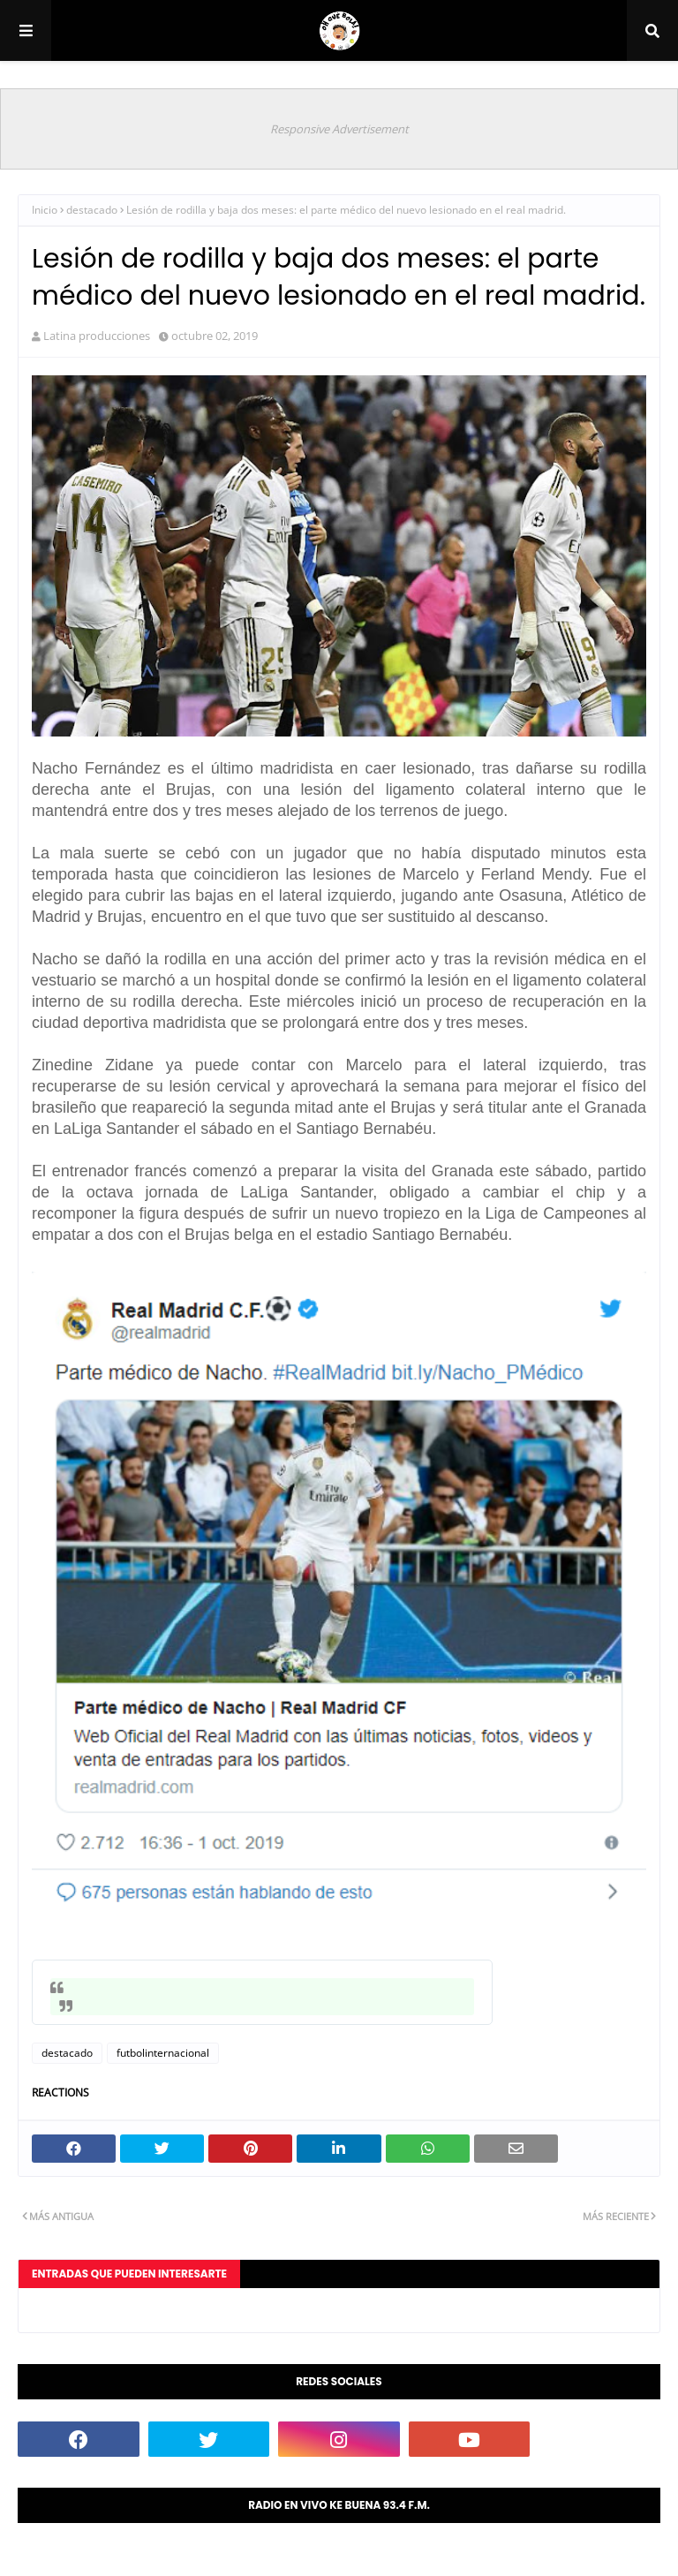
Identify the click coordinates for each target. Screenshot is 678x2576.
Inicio (44, 209)
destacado (91, 209)
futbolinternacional (163, 2052)
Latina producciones (96, 336)
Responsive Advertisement (339, 129)
